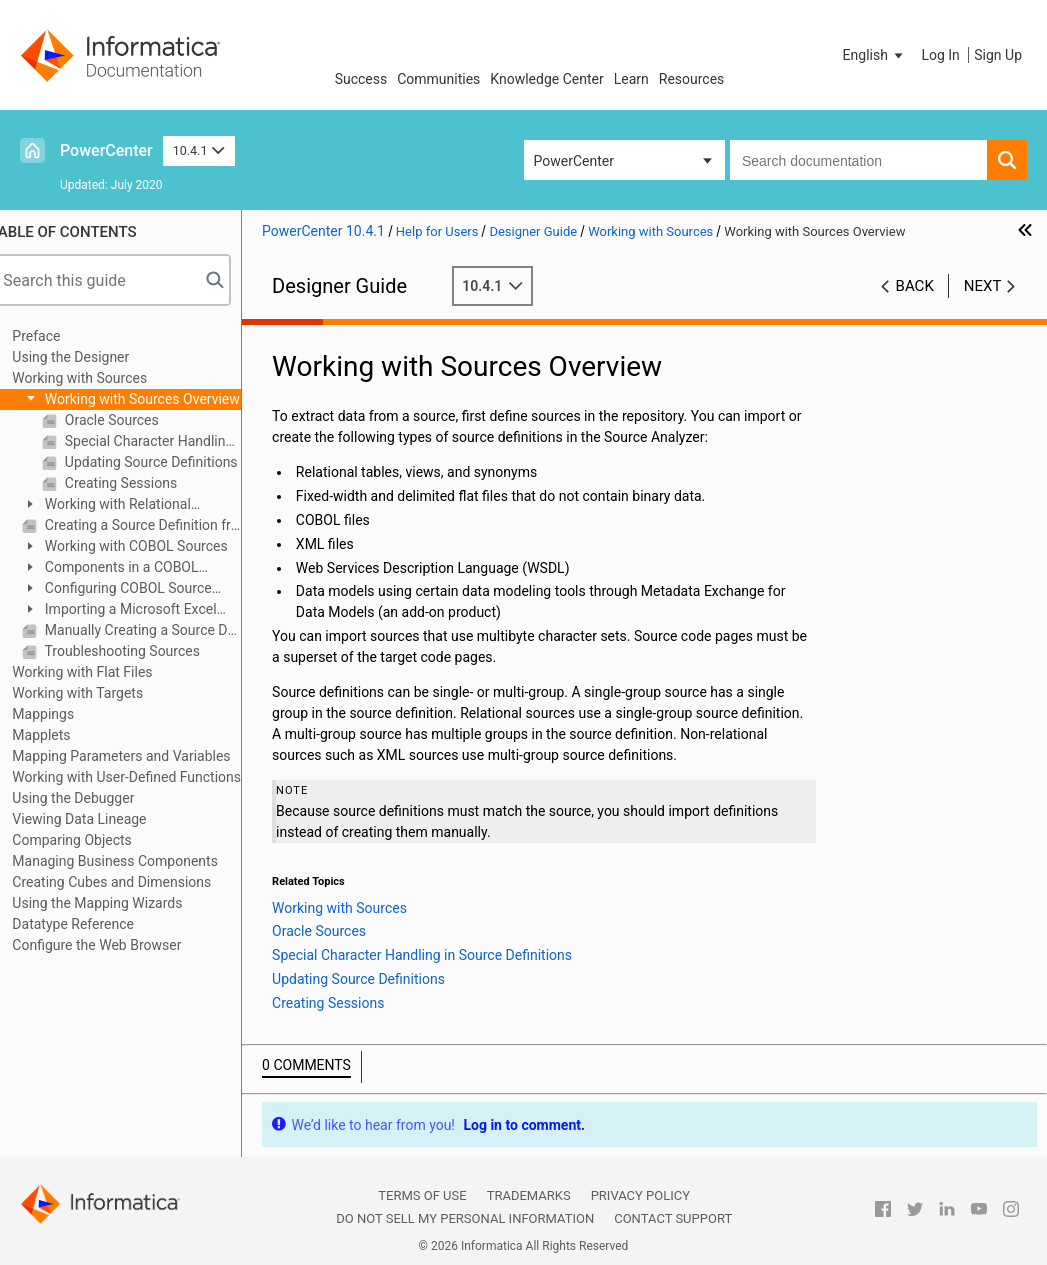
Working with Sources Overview (161, 399)
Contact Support (673, 1218)
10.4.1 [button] (199, 150)
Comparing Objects (92, 840)
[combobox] (858, 160)
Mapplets (62, 735)
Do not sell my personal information (465, 1218)
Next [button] (983, 286)
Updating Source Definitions (170, 462)
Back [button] (915, 286)
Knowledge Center (546, 79)
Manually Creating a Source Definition (162, 630)
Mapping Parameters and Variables (142, 756)
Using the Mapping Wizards (118, 903)
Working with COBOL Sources (155, 546)
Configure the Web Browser (117, 945)
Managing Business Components (136, 861)
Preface (57, 336)
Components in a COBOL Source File (131, 568)
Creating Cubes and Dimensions (132, 882)
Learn (631, 79)
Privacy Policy (640, 1195)
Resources (692, 79)
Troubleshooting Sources (141, 651)
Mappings (64, 714)
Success (361, 79)
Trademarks (529, 1195)
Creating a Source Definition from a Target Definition (162, 525)
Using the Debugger (94, 798)
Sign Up (998, 55)
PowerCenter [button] (574, 161)
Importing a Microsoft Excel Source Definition (140, 610)
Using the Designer (91, 357)
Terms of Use (422, 1195)
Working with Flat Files (103, 672)
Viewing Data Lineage (100, 819)
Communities (438, 79)
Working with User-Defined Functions (147, 777)
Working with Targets (98, 693)
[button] (875, 55)
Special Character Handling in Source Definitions (172, 441)
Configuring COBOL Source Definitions (137, 589)
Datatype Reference (94, 924)
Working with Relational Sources (127, 505)
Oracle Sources (130, 420)
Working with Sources (100, 378)
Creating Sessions (140, 483)
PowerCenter (106, 150)
